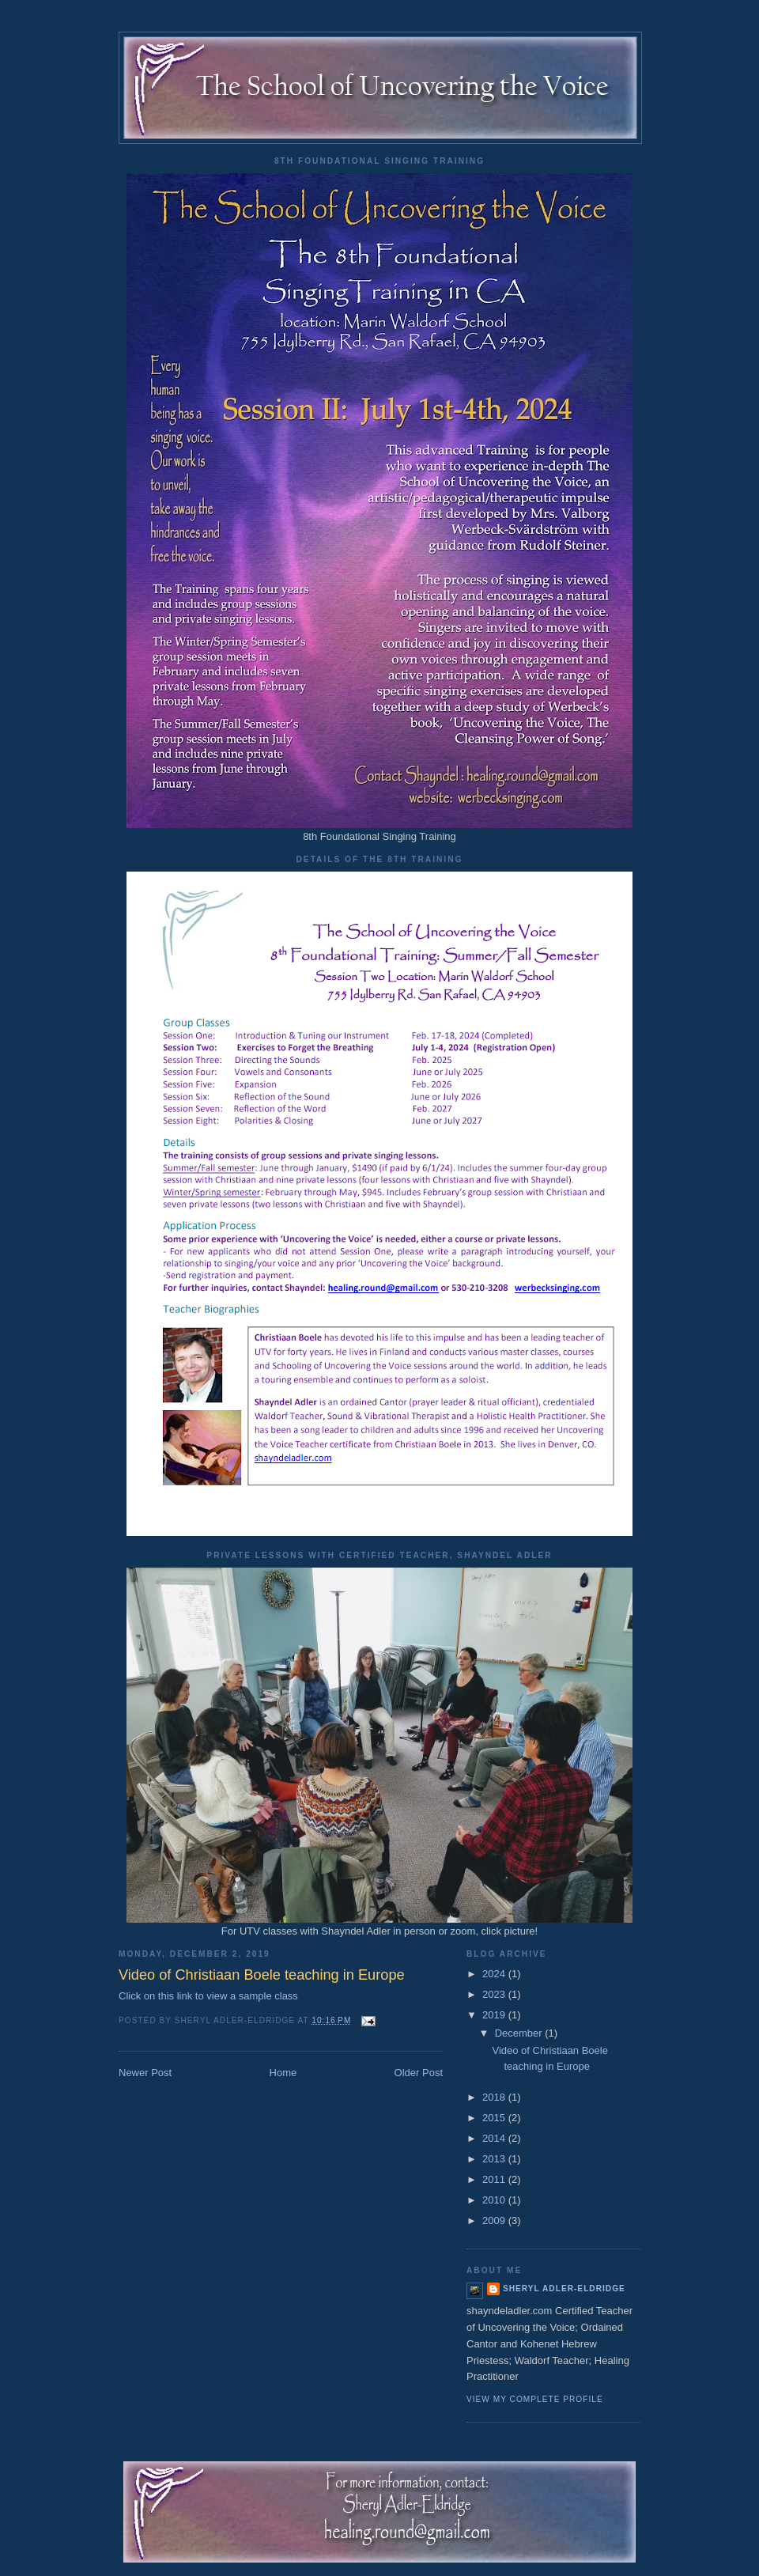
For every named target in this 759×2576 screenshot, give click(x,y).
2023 (495, 1994)
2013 (495, 2159)
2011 (495, 2179)
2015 (495, 2118)
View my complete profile (534, 2399)
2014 (495, 2138)
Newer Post (145, 2073)
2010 (495, 2200)
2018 (495, 2097)
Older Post (419, 2073)
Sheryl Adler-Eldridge (564, 2288)
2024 (495, 1974)
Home (283, 2073)
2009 (495, 2220)
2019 (495, 2015)
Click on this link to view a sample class (208, 1996)
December (520, 2033)
